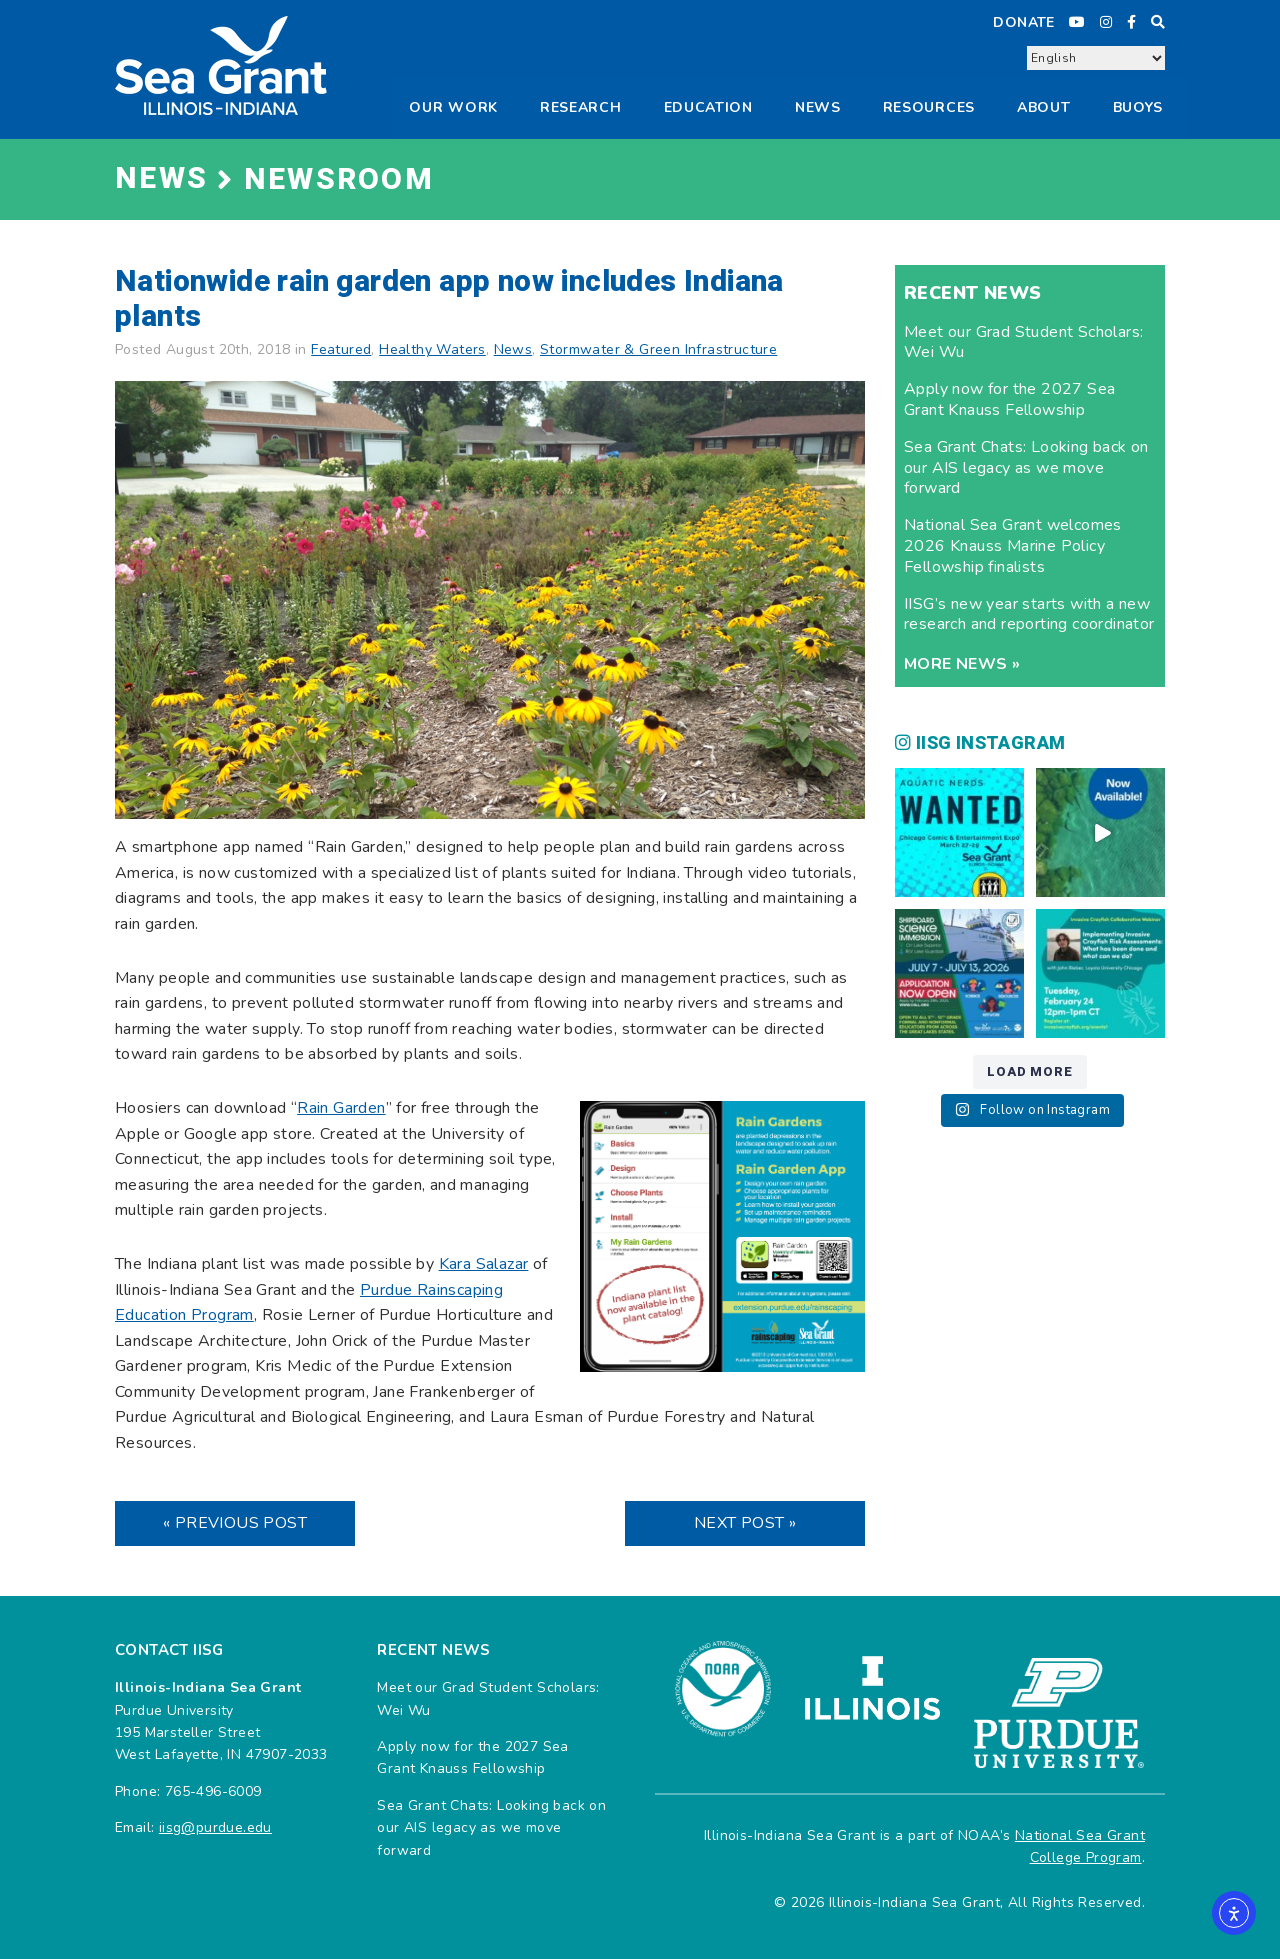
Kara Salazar (484, 1264)
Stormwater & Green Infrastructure (658, 349)
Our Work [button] (453, 107)
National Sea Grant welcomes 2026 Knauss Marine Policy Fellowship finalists (1013, 546)
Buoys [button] (1138, 107)
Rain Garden (341, 1108)
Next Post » (745, 1523)
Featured (341, 349)
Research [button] (581, 107)
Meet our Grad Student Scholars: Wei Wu (1023, 342)
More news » (962, 664)
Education (708, 107)
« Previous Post (235, 1523)
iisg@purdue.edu (215, 1827)
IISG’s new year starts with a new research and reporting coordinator (1029, 614)
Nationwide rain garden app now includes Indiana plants (449, 299)
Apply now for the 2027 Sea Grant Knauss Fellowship (1009, 399)
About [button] (1044, 107)
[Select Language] (1096, 58)
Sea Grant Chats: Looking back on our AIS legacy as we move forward (1026, 468)
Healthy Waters (432, 349)
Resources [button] (929, 107)
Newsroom (339, 180)
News (818, 107)
